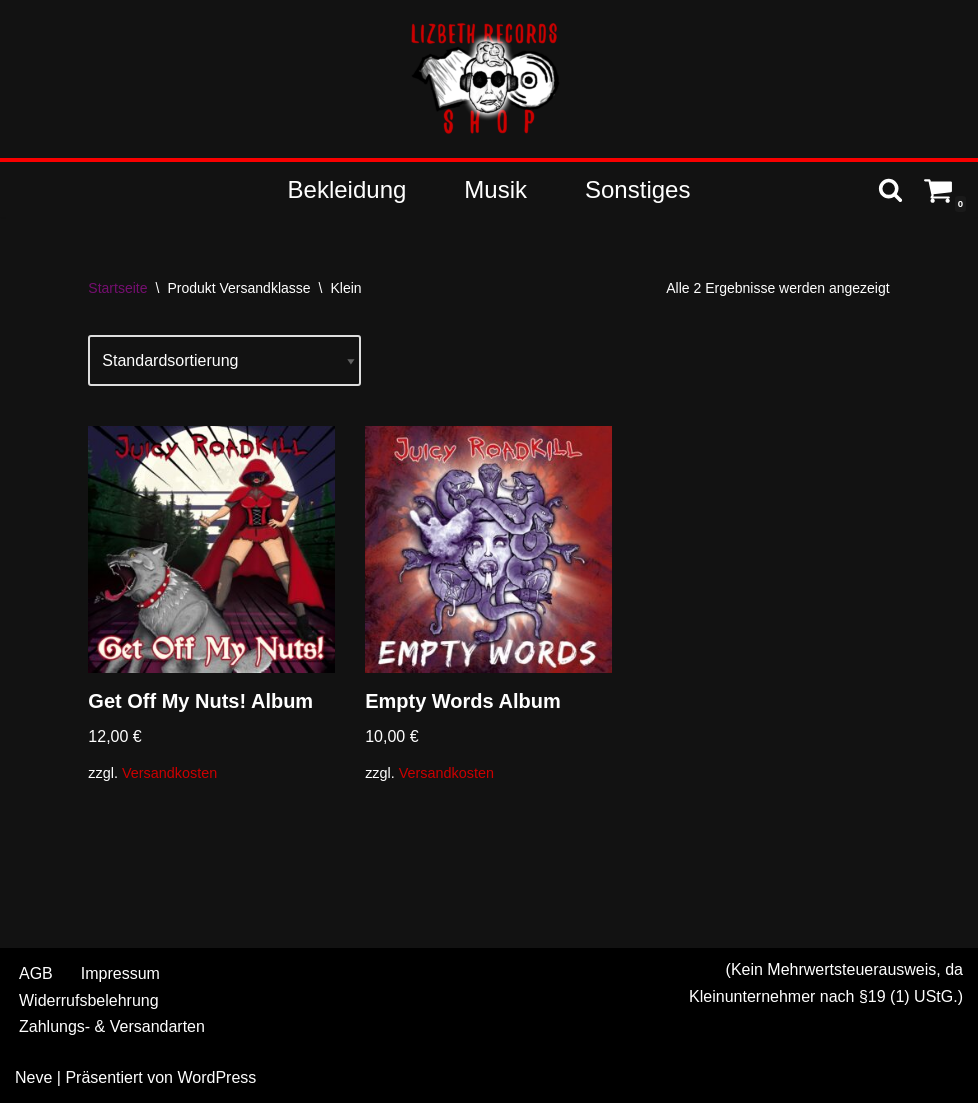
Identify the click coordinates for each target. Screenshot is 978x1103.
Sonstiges (637, 189)
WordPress (216, 1077)
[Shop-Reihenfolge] (224, 360)
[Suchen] (890, 189)
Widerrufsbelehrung (89, 1000)
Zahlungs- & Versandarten (112, 1026)
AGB (36, 973)
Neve (33, 1077)
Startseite (117, 288)
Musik (495, 189)
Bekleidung (347, 189)
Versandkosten (169, 773)
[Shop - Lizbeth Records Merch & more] (489, 79)
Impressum (120, 973)
